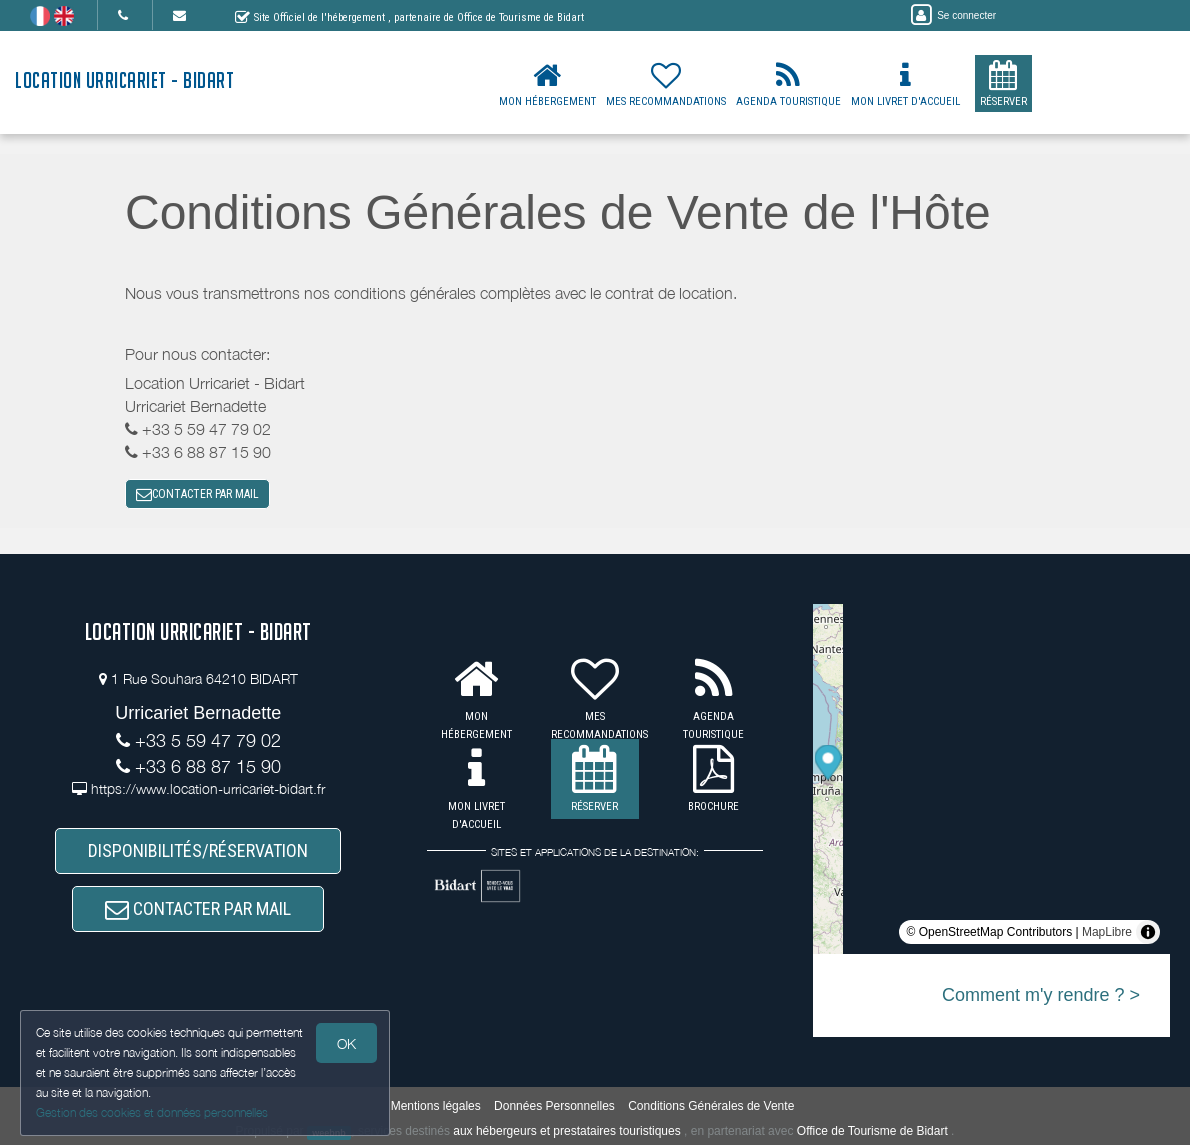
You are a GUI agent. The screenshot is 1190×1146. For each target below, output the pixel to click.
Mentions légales (436, 1106)
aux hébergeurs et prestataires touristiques (566, 1132)
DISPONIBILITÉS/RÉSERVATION (198, 851)
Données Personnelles (554, 1106)
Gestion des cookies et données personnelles (152, 1112)
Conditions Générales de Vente (711, 1106)
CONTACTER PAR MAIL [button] (197, 495)
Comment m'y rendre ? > (1041, 996)
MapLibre (1107, 933)
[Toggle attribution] (1148, 933)
